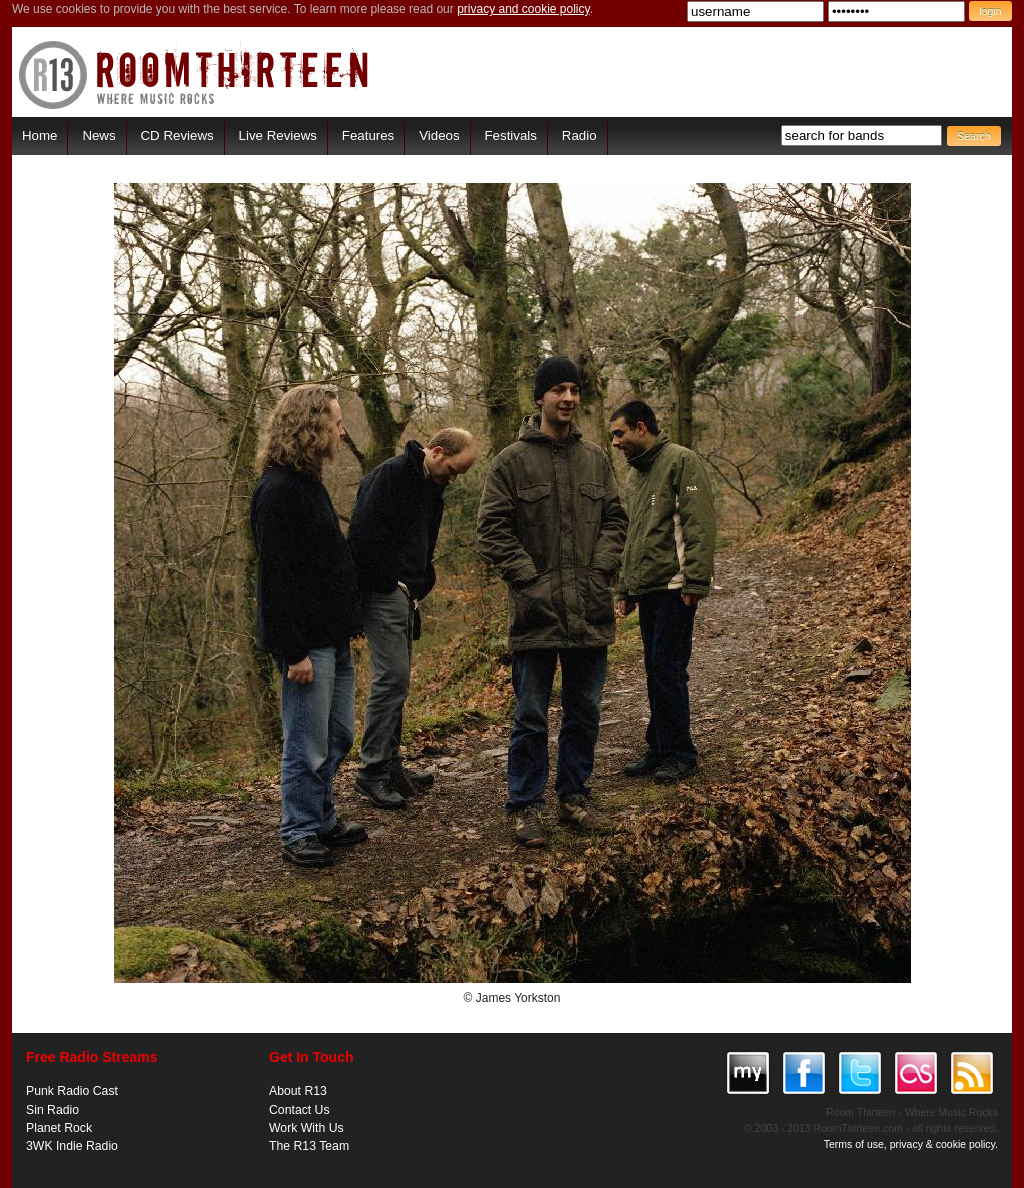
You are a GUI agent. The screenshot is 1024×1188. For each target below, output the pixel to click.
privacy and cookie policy (523, 9)
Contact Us (299, 1110)
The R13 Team (309, 1146)
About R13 (298, 1091)
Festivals (510, 135)
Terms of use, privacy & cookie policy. (911, 1144)
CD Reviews (177, 135)
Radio (579, 135)
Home (39, 135)
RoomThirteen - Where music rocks (194, 74)
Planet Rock (59, 1128)
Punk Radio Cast (72, 1091)
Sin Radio (52, 1110)
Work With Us (306, 1128)
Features (368, 135)
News (98, 135)
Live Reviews (278, 135)
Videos (439, 135)
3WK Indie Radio (72, 1146)
